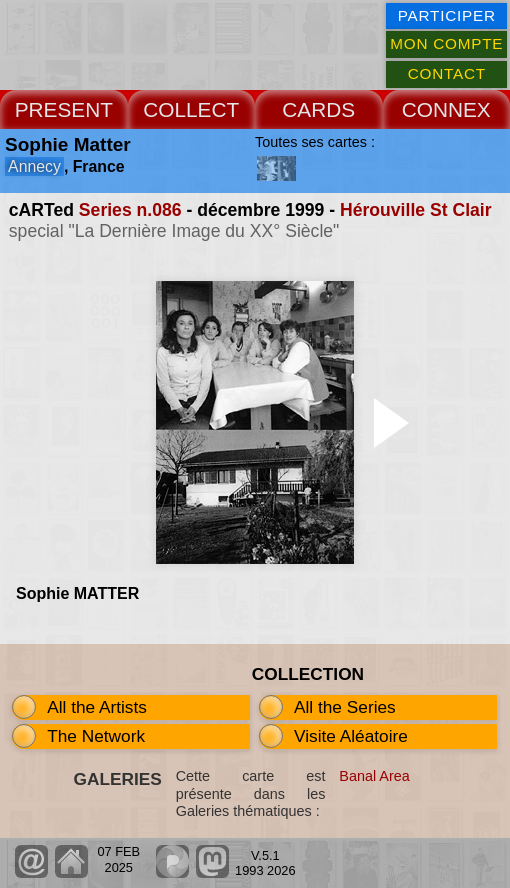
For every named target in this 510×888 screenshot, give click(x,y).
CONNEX (446, 109)
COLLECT (191, 109)
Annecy (34, 166)
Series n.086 (130, 210)
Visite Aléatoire (351, 736)
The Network (96, 736)
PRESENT (64, 109)
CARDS (318, 109)
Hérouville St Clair (416, 210)
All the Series (345, 707)
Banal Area (374, 776)
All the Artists (97, 707)
